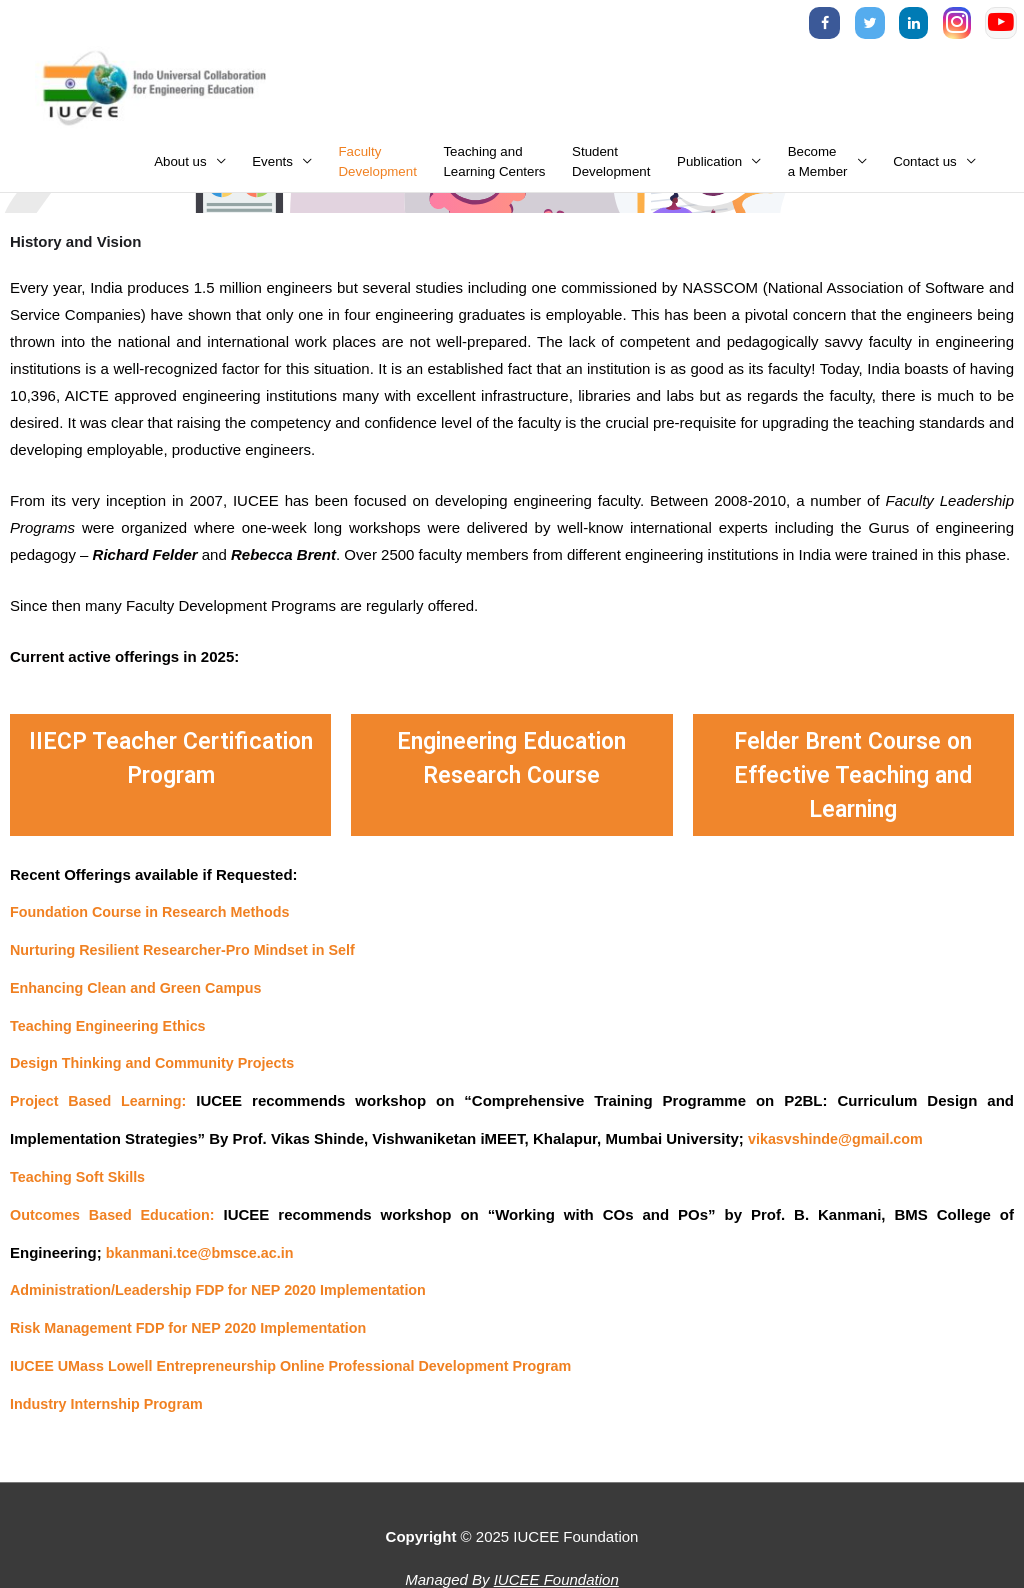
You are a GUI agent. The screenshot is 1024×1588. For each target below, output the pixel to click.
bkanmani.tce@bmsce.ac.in (204, 1257)
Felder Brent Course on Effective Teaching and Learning (853, 782)
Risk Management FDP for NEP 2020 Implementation (196, 1332)
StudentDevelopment (611, 169)
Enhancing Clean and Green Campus (141, 994)
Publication (709, 169)
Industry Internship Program (111, 1407)
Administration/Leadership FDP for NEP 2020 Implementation (227, 1294)
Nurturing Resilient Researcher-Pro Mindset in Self (190, 957)
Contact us (925, 169)
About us (180, 169)
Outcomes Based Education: (116, 1219)
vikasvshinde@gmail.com (839, 1144)
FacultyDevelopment (378, 169)
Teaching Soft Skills (80, 1182)
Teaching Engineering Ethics (112, 1032)
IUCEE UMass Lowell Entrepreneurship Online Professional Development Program (304, 1369)
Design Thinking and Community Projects (159, 1069)
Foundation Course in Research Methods (156, 919)
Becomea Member (818, 169)
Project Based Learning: (101, 1107)
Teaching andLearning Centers (494, 169)
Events (272, 169)
